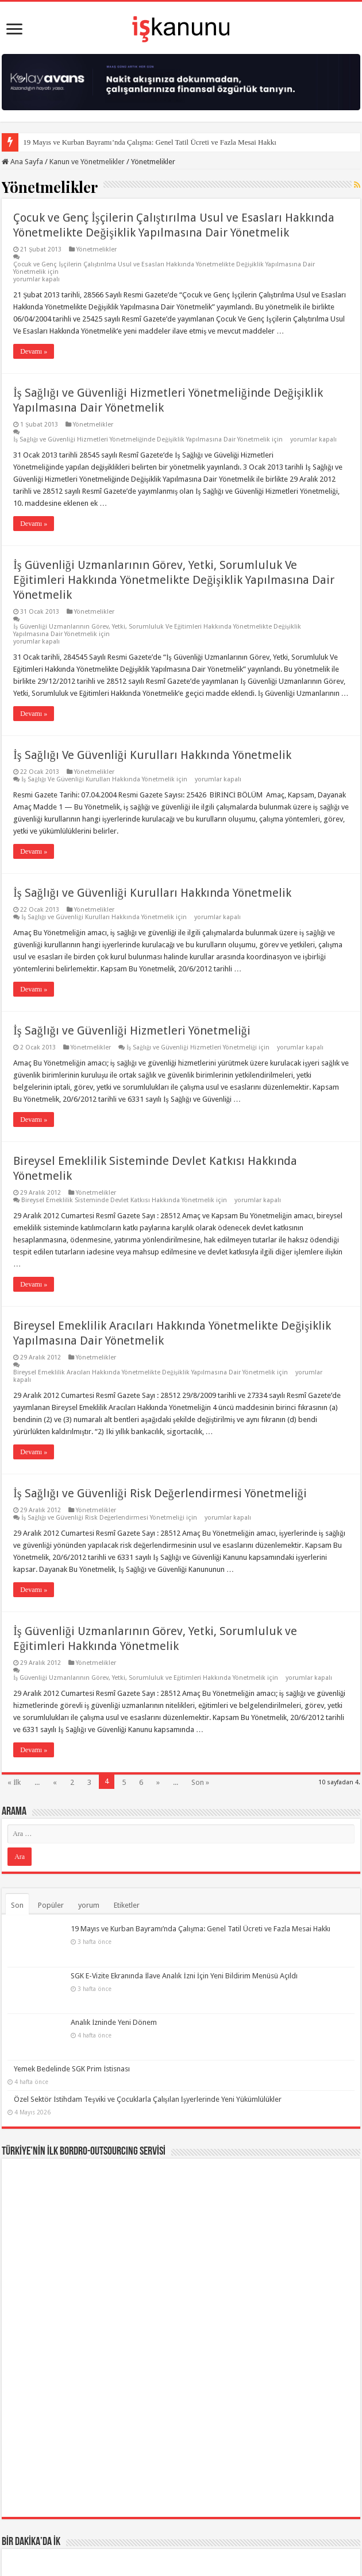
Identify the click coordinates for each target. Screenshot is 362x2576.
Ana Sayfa (22, 161)
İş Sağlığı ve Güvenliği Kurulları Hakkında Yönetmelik (152, 893)
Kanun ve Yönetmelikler (87, 161)
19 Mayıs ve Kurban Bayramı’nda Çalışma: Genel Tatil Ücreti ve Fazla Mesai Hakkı (149, 142)
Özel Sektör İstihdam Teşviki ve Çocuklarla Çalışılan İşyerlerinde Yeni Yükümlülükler (148, 2050)
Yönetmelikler (96, 249)
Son (17, 1905)
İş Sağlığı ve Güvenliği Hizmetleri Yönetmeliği (131, 1030)
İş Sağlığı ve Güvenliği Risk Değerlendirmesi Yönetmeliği (159, 1493)
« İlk (14, 1782)
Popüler (51, 1905)
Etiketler (127, 1905)
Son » (200, 1782)
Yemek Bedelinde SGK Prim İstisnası (72, 2020)
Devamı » (33, 351)
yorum (88, 1905)
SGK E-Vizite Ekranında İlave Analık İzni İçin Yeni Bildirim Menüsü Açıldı (127, 1959)
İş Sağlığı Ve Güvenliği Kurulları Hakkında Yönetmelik (152, 755)
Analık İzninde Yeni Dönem (57, 1989)
